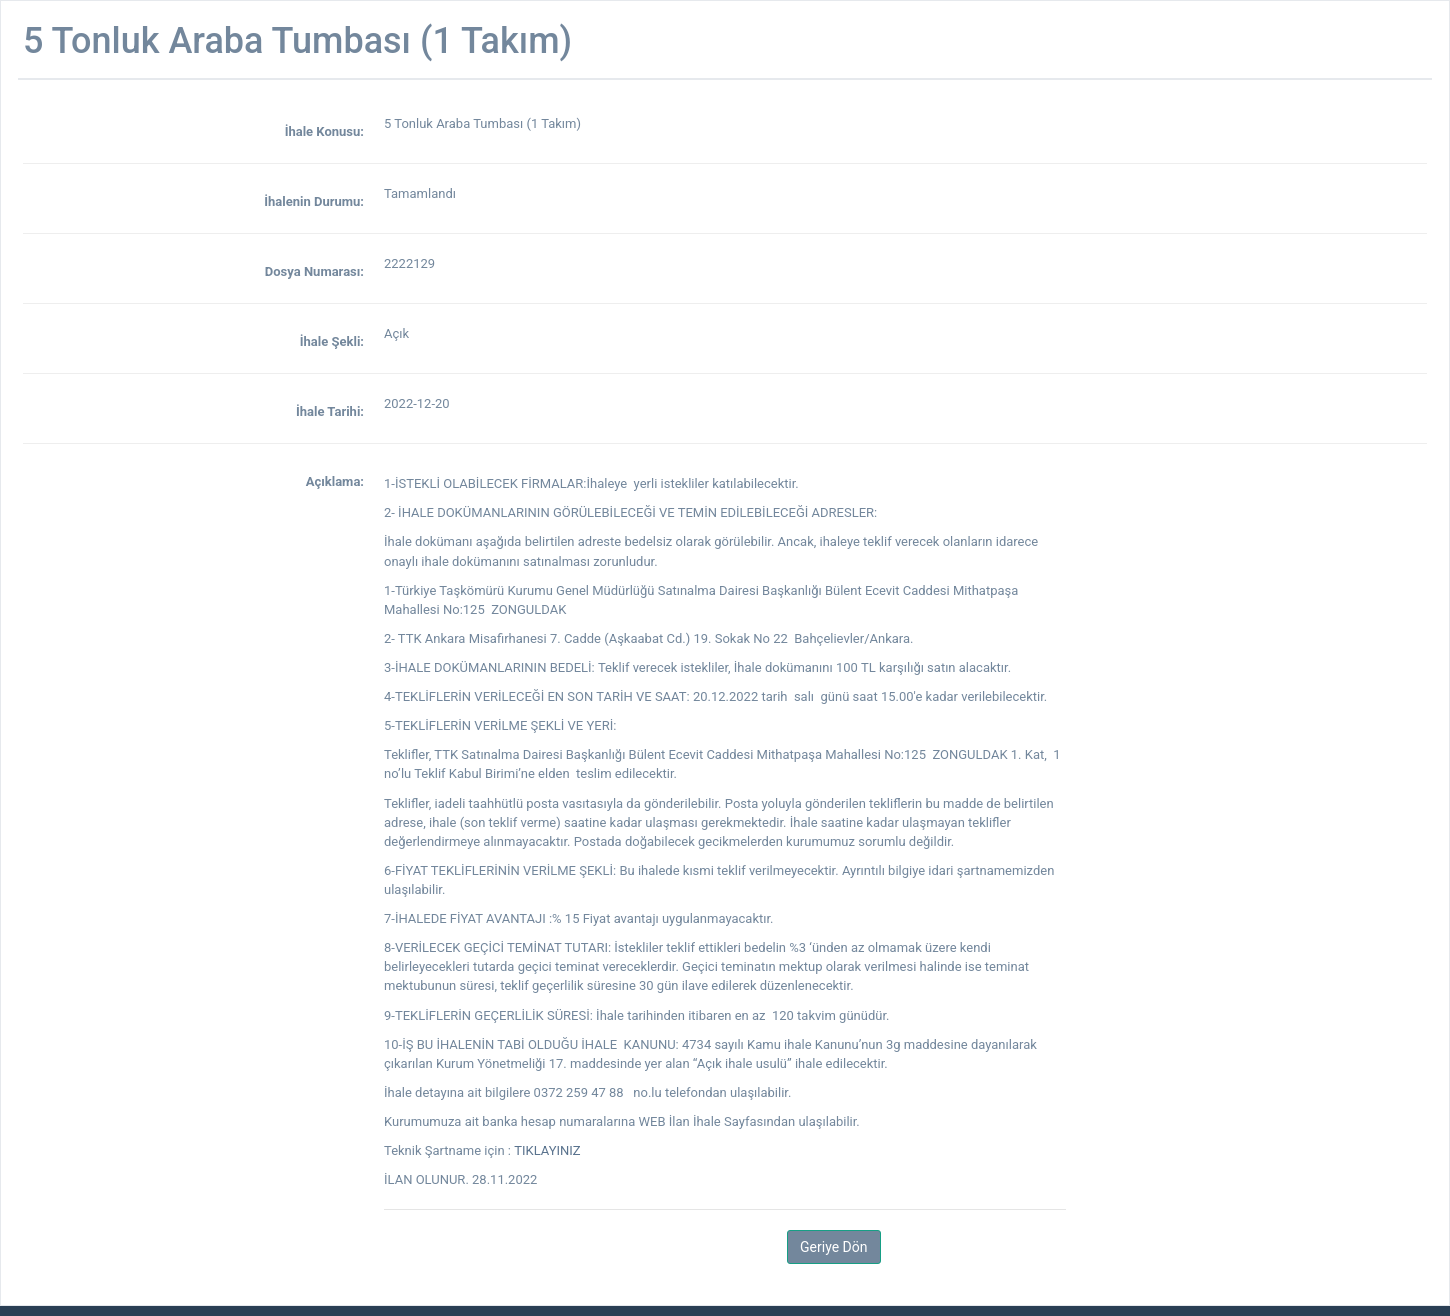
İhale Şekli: (332, 341)
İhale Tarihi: (330, 411)
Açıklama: (335, 481)
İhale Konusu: (324, 131)
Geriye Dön (833, 1247)
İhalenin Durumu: (314, 201)
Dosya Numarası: (314, 271)
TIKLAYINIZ (547, 1150)
